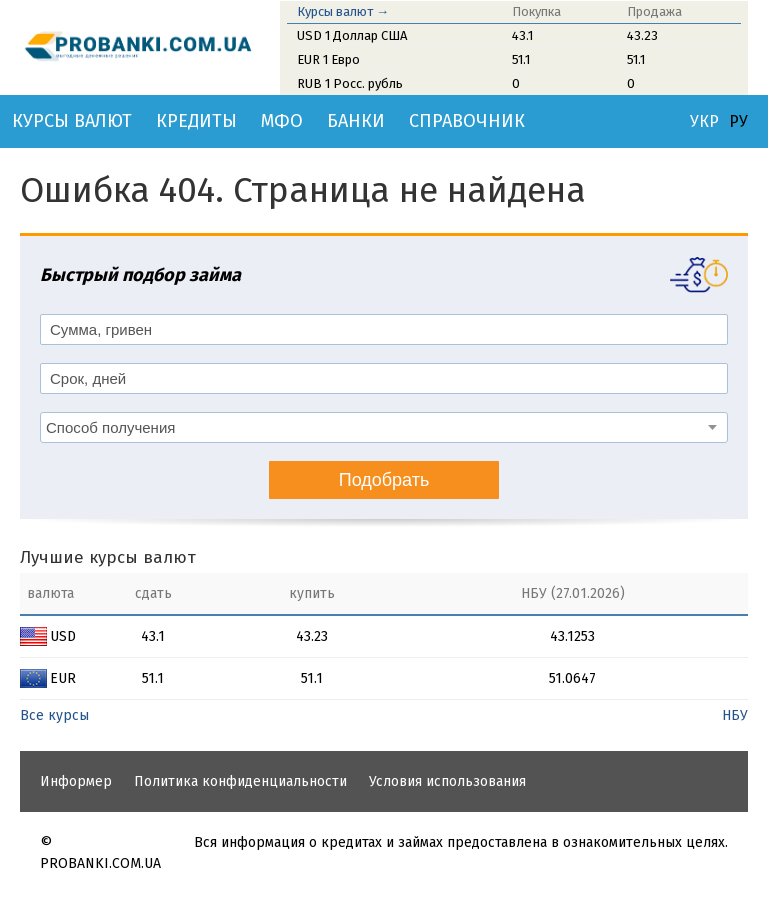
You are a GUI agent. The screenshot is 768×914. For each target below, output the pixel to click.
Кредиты (196, 121)
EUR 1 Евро (328, 59)
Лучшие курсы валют (108, 557)
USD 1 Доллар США (352, 35)
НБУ (735, 715)
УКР (704, 122)
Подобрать (384, 480)
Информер (76, 781)
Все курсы (54, 715)
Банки (356, 121)
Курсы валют (72, 121)
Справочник (467, 121)
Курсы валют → (343, 11)
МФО (282, 121)
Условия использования (447, 781)
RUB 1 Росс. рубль (350, 83)
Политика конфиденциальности (240, 781)
